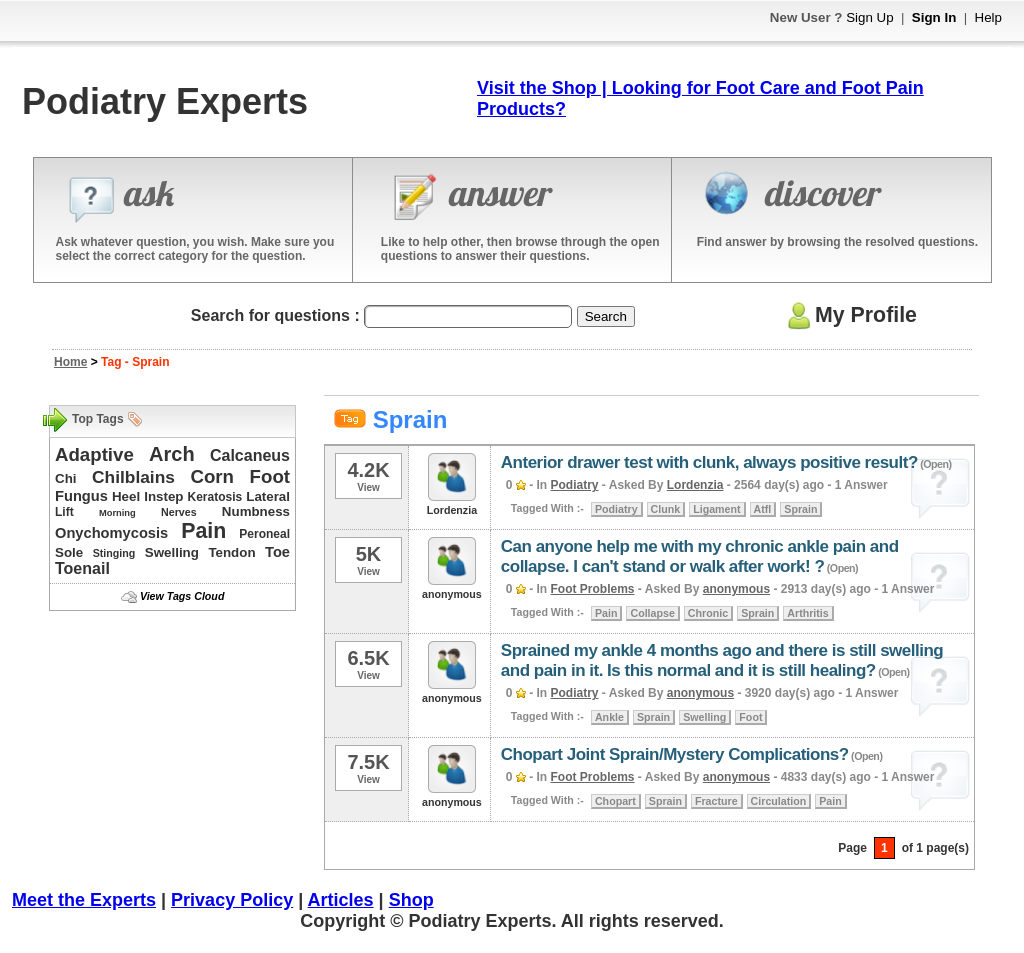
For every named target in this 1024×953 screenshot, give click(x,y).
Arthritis (807, 613)
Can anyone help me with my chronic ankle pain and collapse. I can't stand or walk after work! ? (700, 556)
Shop (411, 900)
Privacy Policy (232, 900)
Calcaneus (250, 455)
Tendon (231, 552)
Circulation (779, 801)
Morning (117, 513)
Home (70, 362)
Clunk (666, 509)
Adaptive (94, 454)
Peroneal (264, 534)
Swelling (172, 552)
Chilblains (133, 477)
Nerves (179, 512)
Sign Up (869, 17)
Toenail (82, 568)
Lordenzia (695, 485)
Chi (65, 478)
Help (988, 17)
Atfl (763, 509)
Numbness (256, 511)
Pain (203, 531)
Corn (212, 476)
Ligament (716, 509)
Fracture (716, 801)
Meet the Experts (84, 900)
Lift (64, 512)
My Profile (849, 315)
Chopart (615, 801)
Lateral (268, 496)
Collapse (652, 613)
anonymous (736, 589)
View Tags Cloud (182, 596)
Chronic (708, 613)
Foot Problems (593, 589)
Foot (270, 476)
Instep (163, 496)
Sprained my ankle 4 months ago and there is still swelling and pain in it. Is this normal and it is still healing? (722, 660)
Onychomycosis (111, 533)
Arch (172, 454)
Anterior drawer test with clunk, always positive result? (709, 462)
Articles (341, 900)
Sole (69, 552)
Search (606, 316)
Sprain (800, 509)
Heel (126, 496)
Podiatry (575, 485)
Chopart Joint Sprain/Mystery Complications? (675, 754)
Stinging (114, 553)
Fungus (81, 496)
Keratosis (215, 497)
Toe (277, 552)
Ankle (609, 717)
